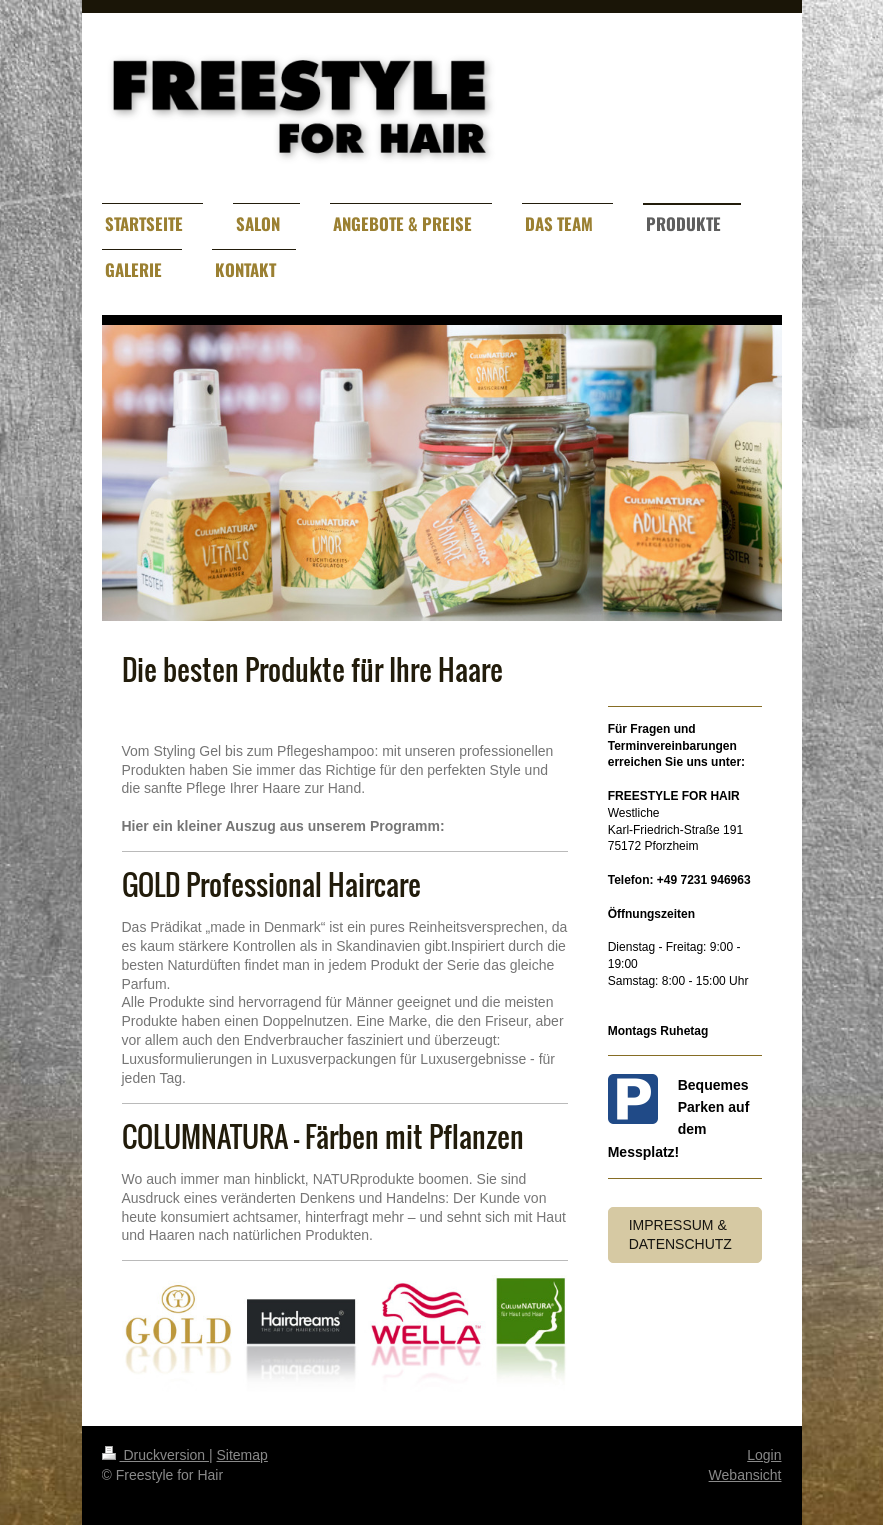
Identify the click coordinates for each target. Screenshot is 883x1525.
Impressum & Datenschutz (680, 1234)
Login (764, 1455)
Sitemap (242, 1455)
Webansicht (745, 1475)
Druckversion (155, 1455)
